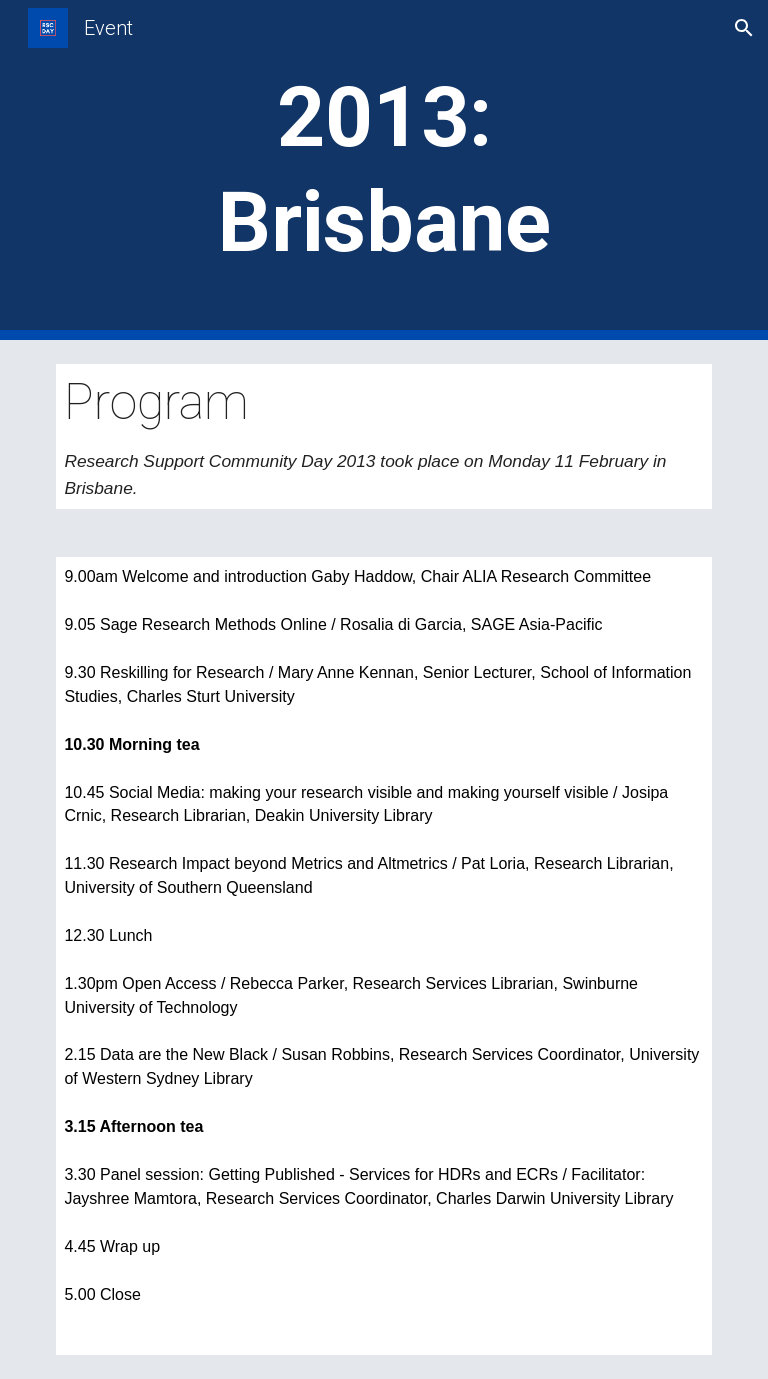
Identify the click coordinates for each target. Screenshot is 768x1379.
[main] (383, 170)
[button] (744, 28)
